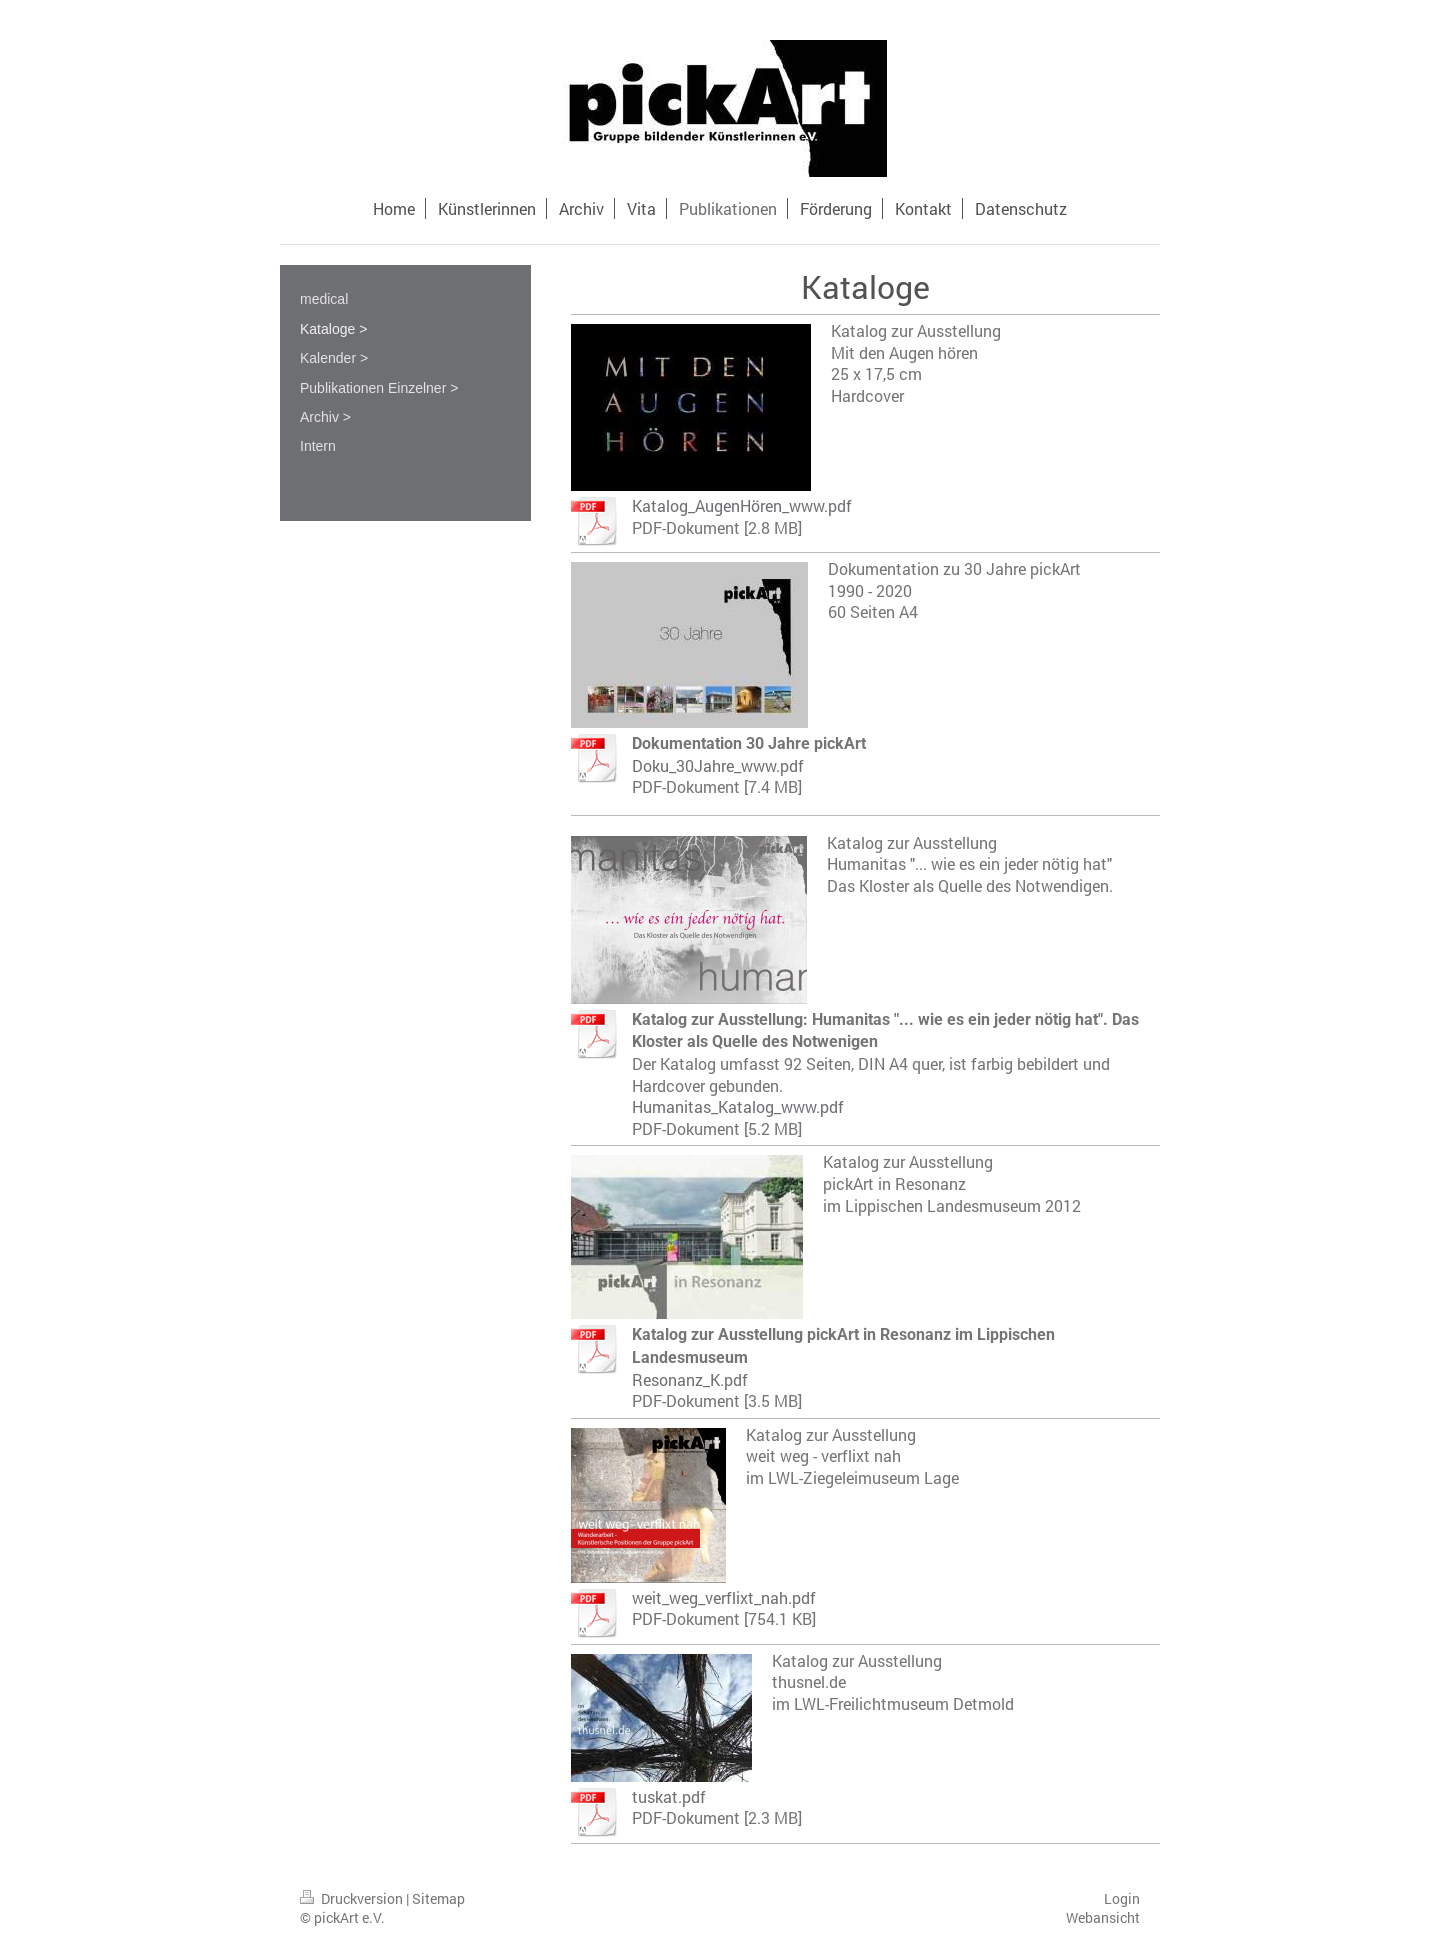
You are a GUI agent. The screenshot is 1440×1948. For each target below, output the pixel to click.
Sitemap (438, 1898)
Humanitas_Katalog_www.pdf (738, 1106)
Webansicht (1103, 1917)
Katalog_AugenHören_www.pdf (742, 505)
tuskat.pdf (669, 1796)
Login (1122, 1898)
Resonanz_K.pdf (690, 1379)
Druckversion (353, 1898)
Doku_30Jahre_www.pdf (718, 765)
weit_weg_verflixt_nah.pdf (724, 1597)
